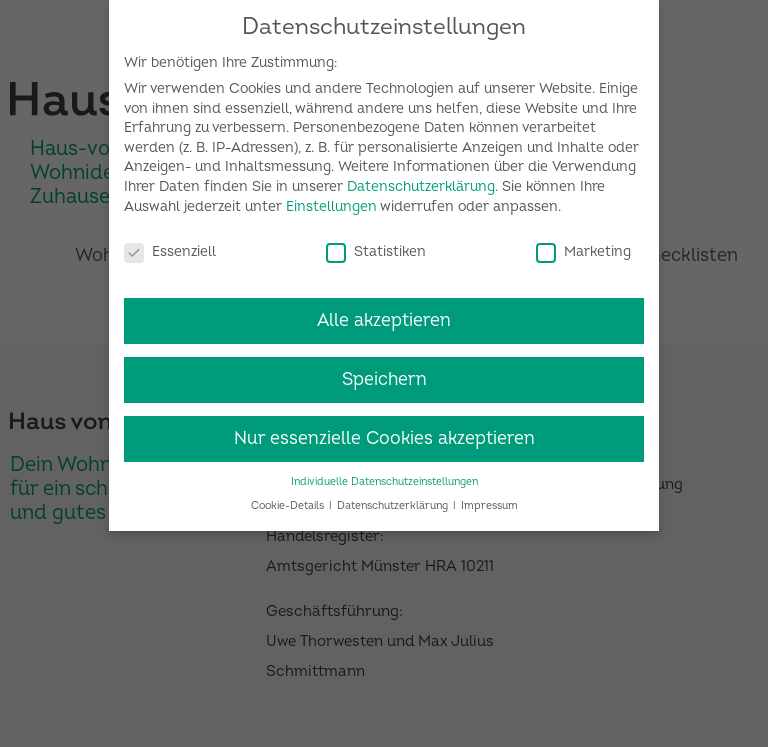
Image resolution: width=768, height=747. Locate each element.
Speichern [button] (384, 372)
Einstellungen (331, 199)
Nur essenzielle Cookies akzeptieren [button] (384, 431)
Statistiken (376, 243)
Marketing (583, 243)
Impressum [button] (489, 498)
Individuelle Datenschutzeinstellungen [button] (384, 474)
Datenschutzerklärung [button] (394, 498)
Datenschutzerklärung (421, 179)
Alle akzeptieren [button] (384, 313)
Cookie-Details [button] (289, 498)
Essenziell (170, 243)
